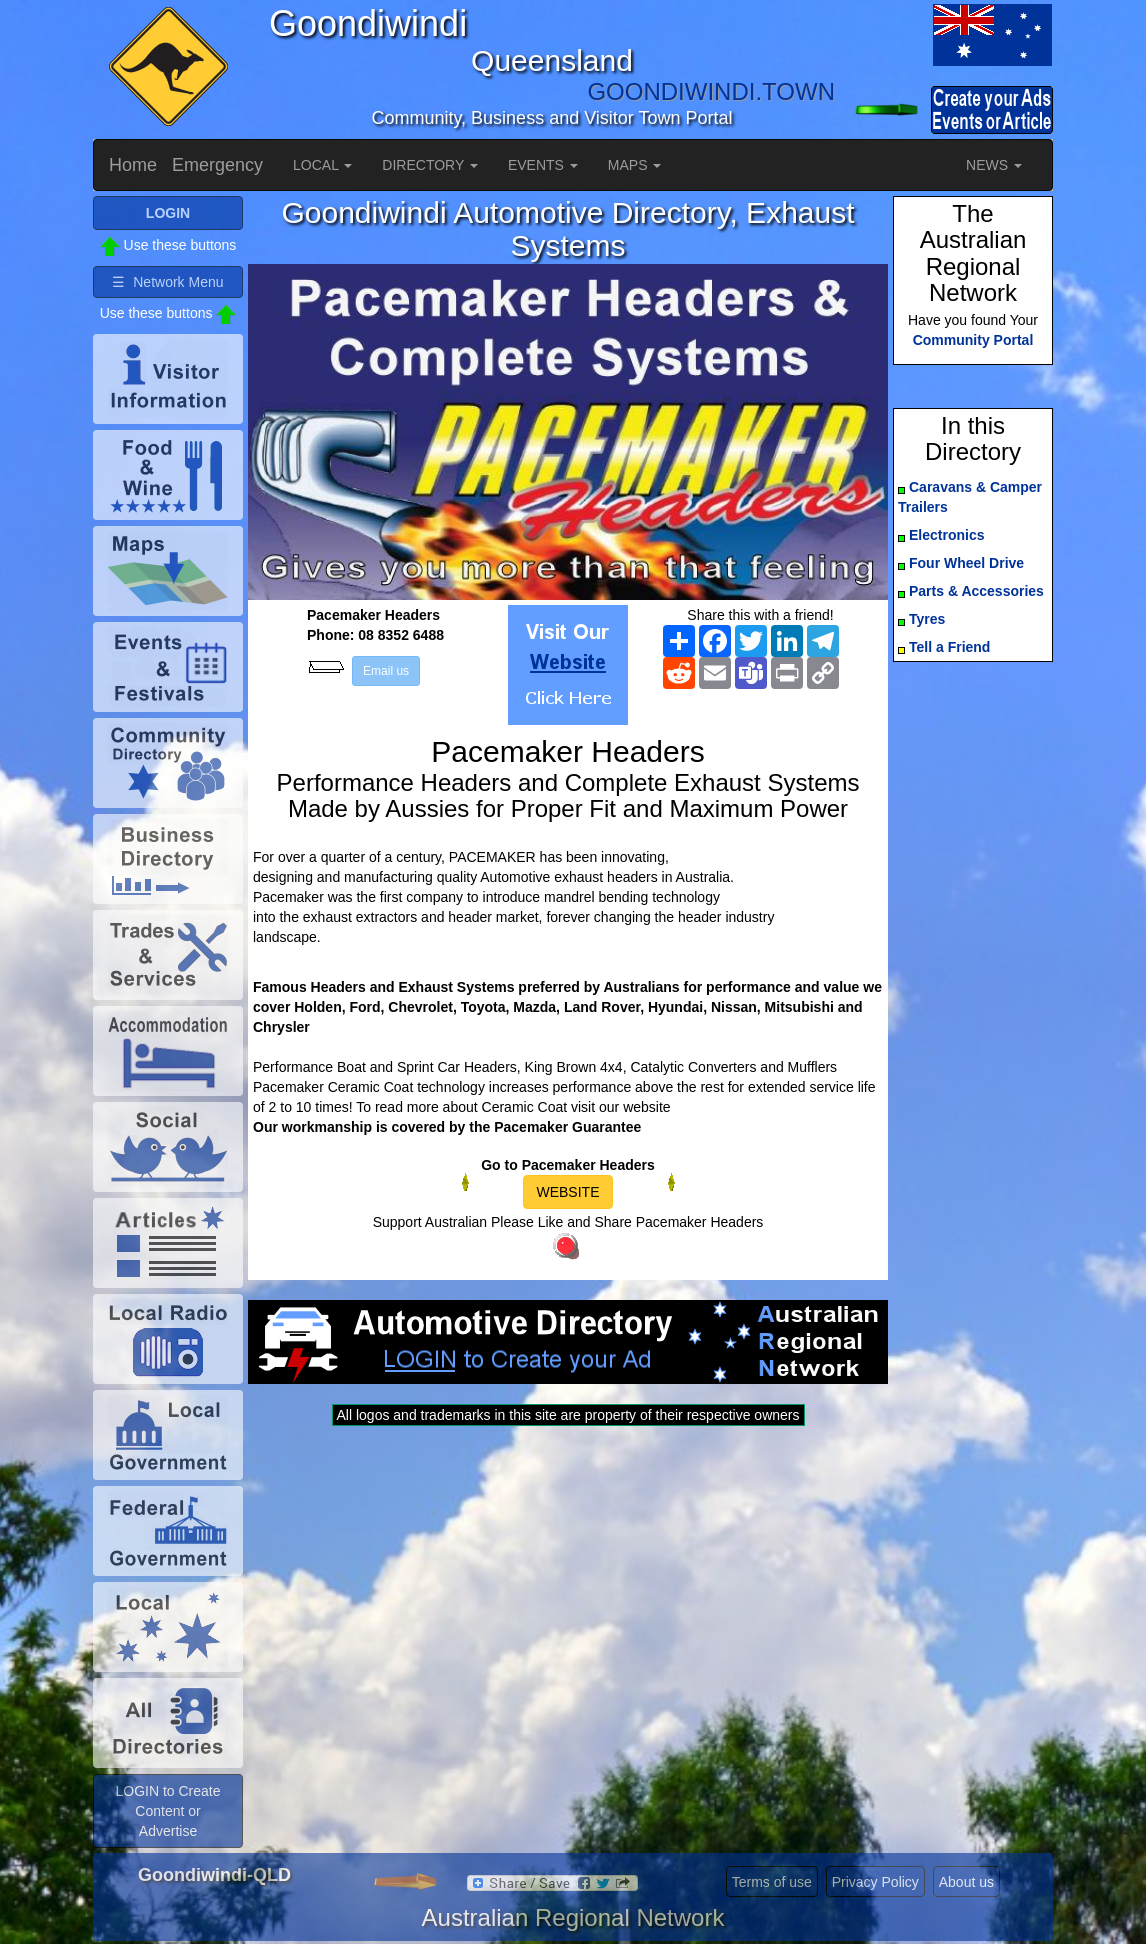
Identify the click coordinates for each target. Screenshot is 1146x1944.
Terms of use (772, 1882)
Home (133, 165)
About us (966, 1882)
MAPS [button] (635, 165)
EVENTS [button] (543, 165)
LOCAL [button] (322, 165)
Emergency (217, 165)
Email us (386, 671)
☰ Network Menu (167, 282)
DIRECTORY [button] (430, 165)
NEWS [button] (994, 165)
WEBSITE (567, 1192)
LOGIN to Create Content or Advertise (167, 1811)
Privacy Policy (875, 1882)
